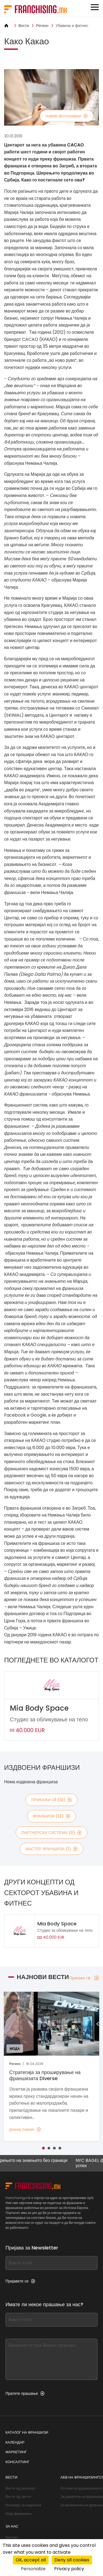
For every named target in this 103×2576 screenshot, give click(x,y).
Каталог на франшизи (26, 2432)
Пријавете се (20, 2281)
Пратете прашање (24, 2393)
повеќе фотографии (67, 116)
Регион (42, 25)
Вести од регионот (20, 2488)
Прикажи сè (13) (51, 1800)
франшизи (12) (51, 1816)
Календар (14, 2442)
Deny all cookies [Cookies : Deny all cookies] (71, 2560)
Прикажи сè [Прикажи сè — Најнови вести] (84, 1978)
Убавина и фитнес (71, 25)
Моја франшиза (18, 2513)
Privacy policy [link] (69, 2569)
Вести (23, 25)
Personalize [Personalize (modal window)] (33, 2569)
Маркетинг (16, 2452)
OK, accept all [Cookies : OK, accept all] (31, 2560)
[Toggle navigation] (95, 7)
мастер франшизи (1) (51, 1849)
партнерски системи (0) (51, 1832)
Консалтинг (17, 2461)
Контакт (11, 2537)
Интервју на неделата (23, 2505)
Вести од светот (18, 2496)
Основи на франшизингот (81, 2488)
